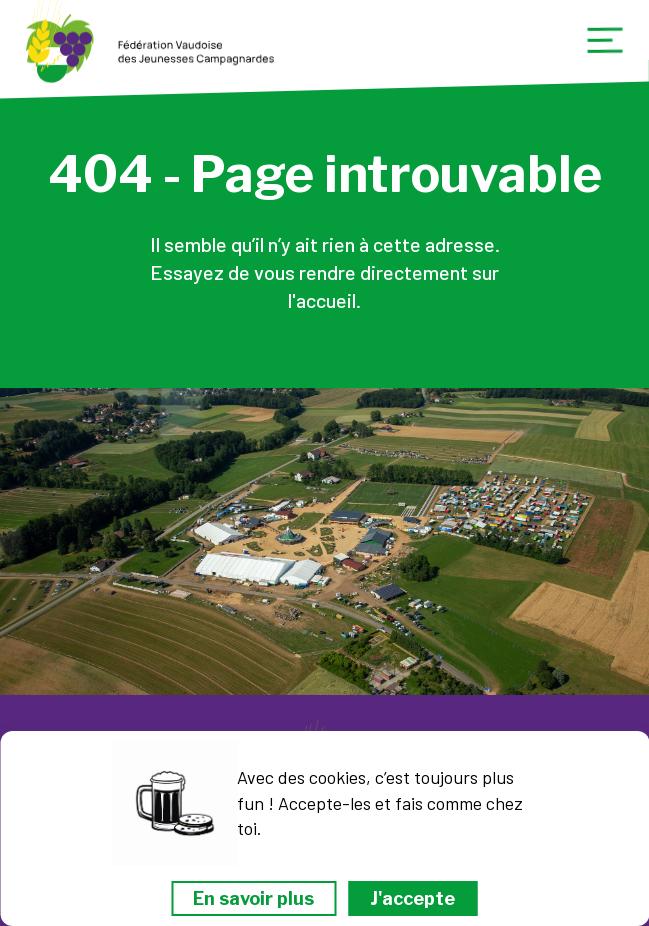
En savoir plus (253, 898)
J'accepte (412, 898)
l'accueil (322, 300)
